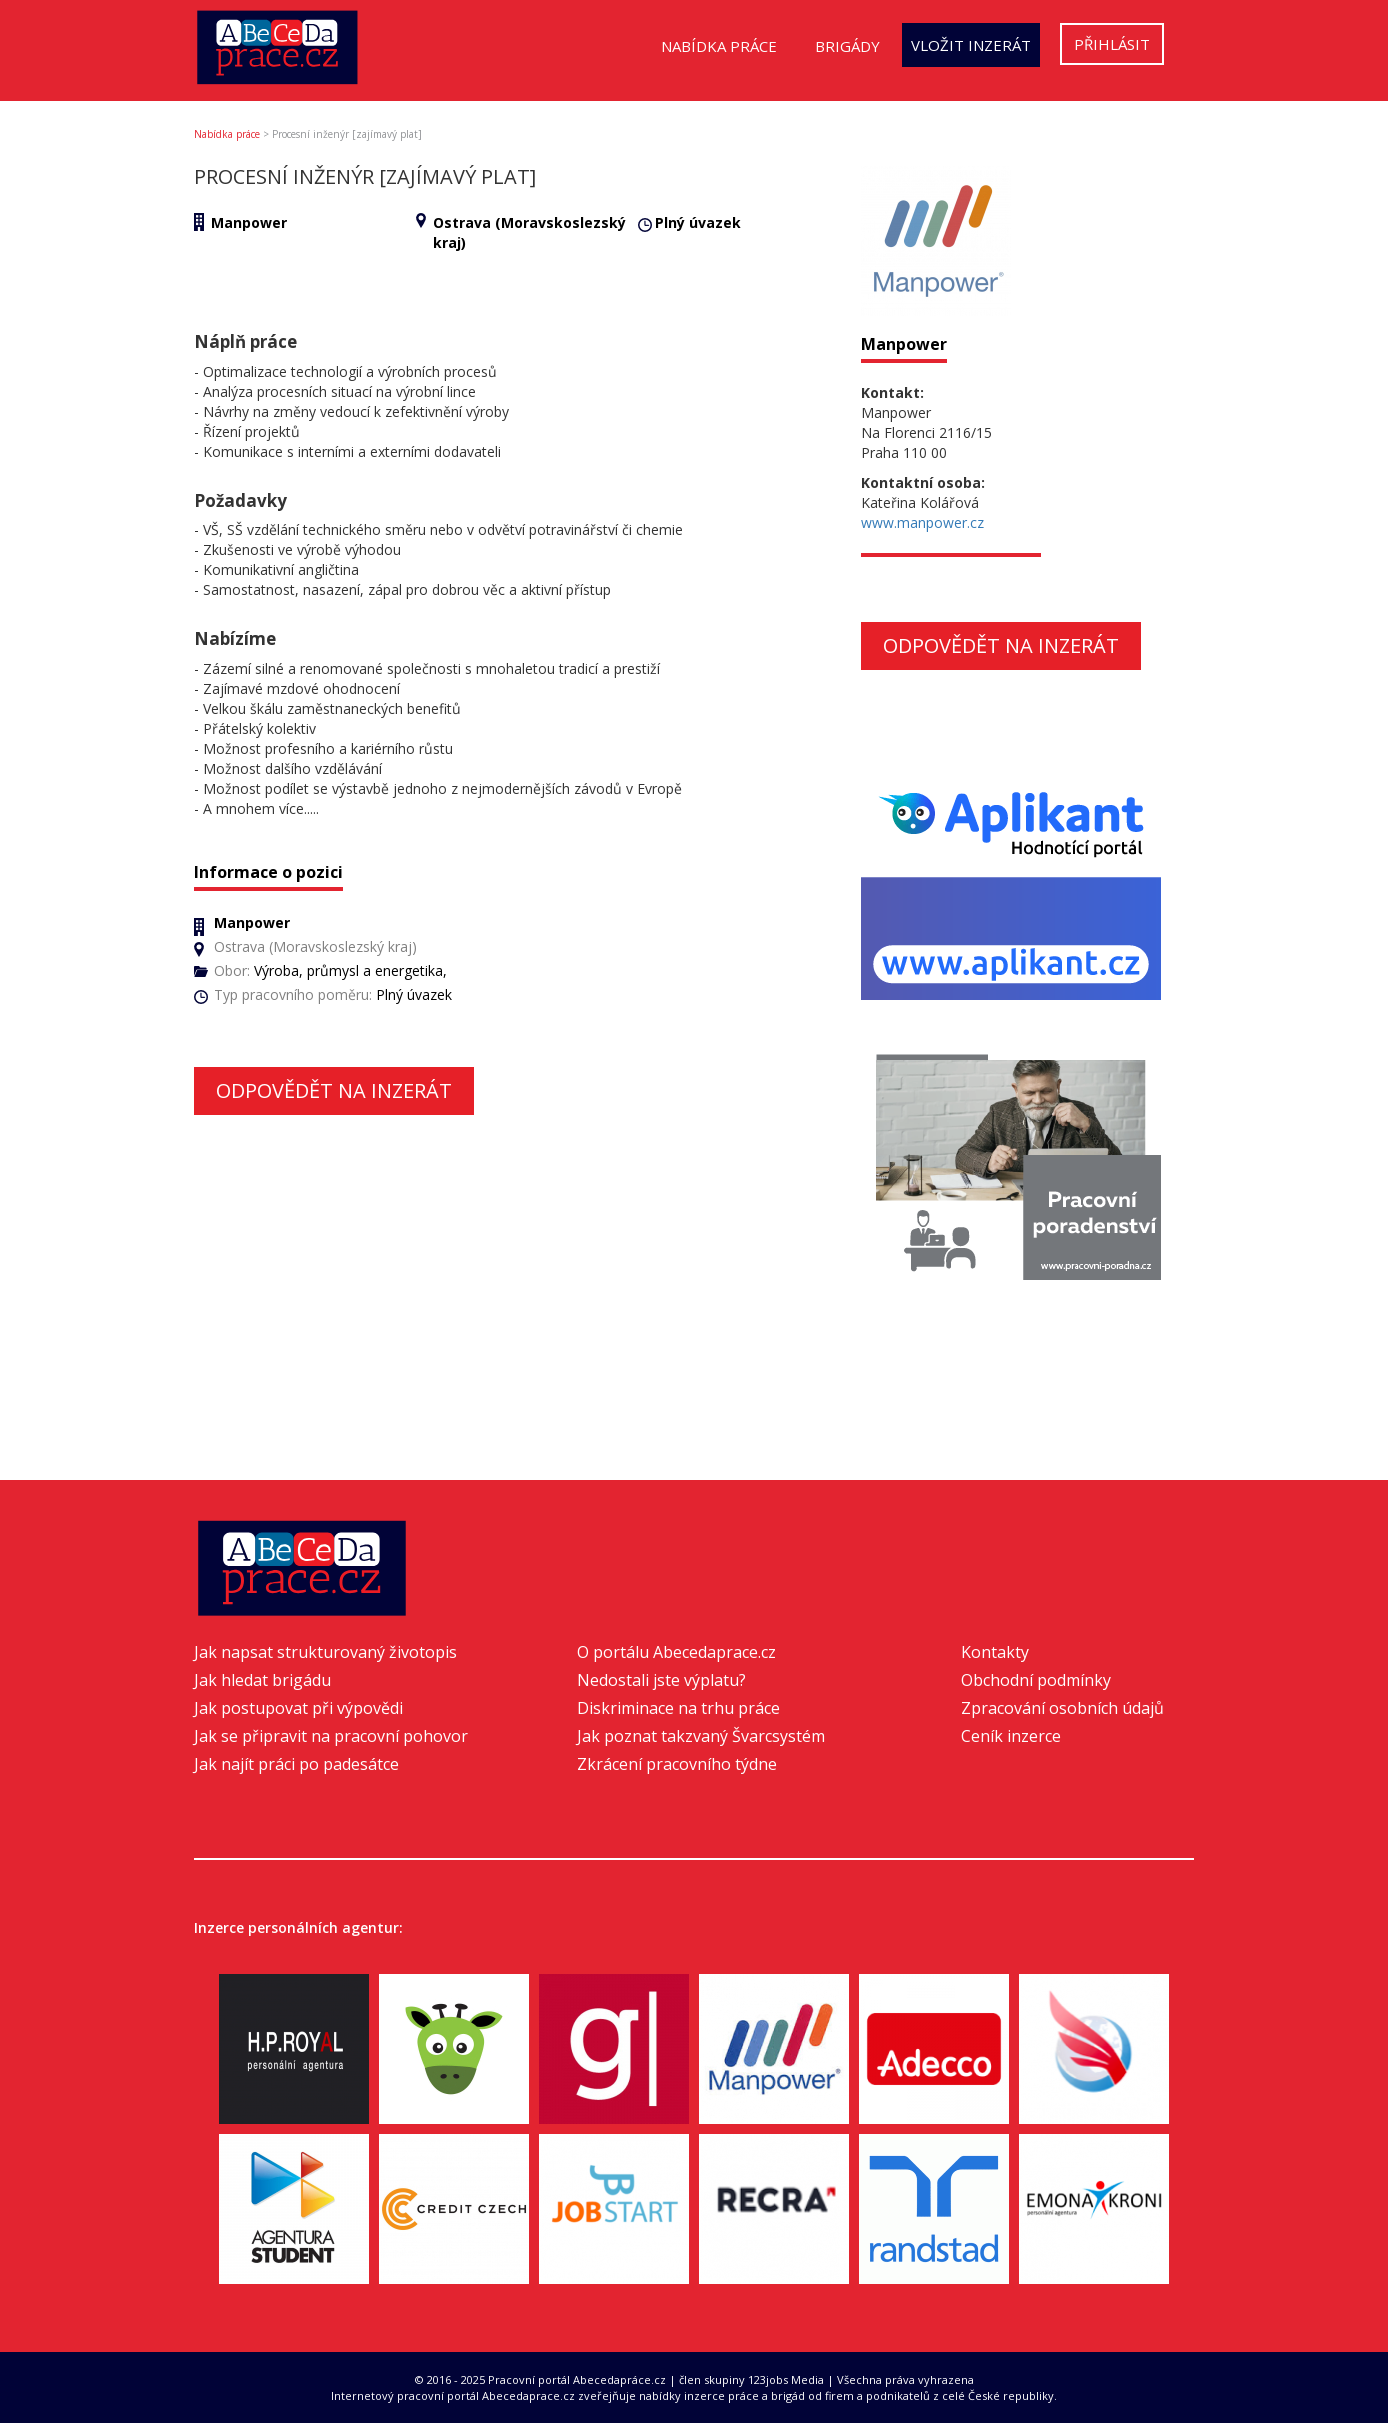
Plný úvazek (698, 222)
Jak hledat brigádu (262, 1680)
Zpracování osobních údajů (1062, 1708)
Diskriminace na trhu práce (678, 1708)
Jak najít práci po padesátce (296, 1764)
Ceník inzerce (1011, 1736)
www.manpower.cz (922, 522)
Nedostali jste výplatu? (661, 1680)
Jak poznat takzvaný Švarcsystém (701, 1736)
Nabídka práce (719, 46)
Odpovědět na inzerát (334, 1090)
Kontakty (995, 1652)
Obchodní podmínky (1036, 1680)
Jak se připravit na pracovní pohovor (331, 1736)
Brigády (847, 46)
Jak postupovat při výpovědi (298, 1708)
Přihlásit (1112, 44)
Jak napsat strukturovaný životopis (325, 1652)
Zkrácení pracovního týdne (677, 1764)
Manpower (249, 222)
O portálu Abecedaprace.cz (676, 1652)
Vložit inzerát (971, 45)
